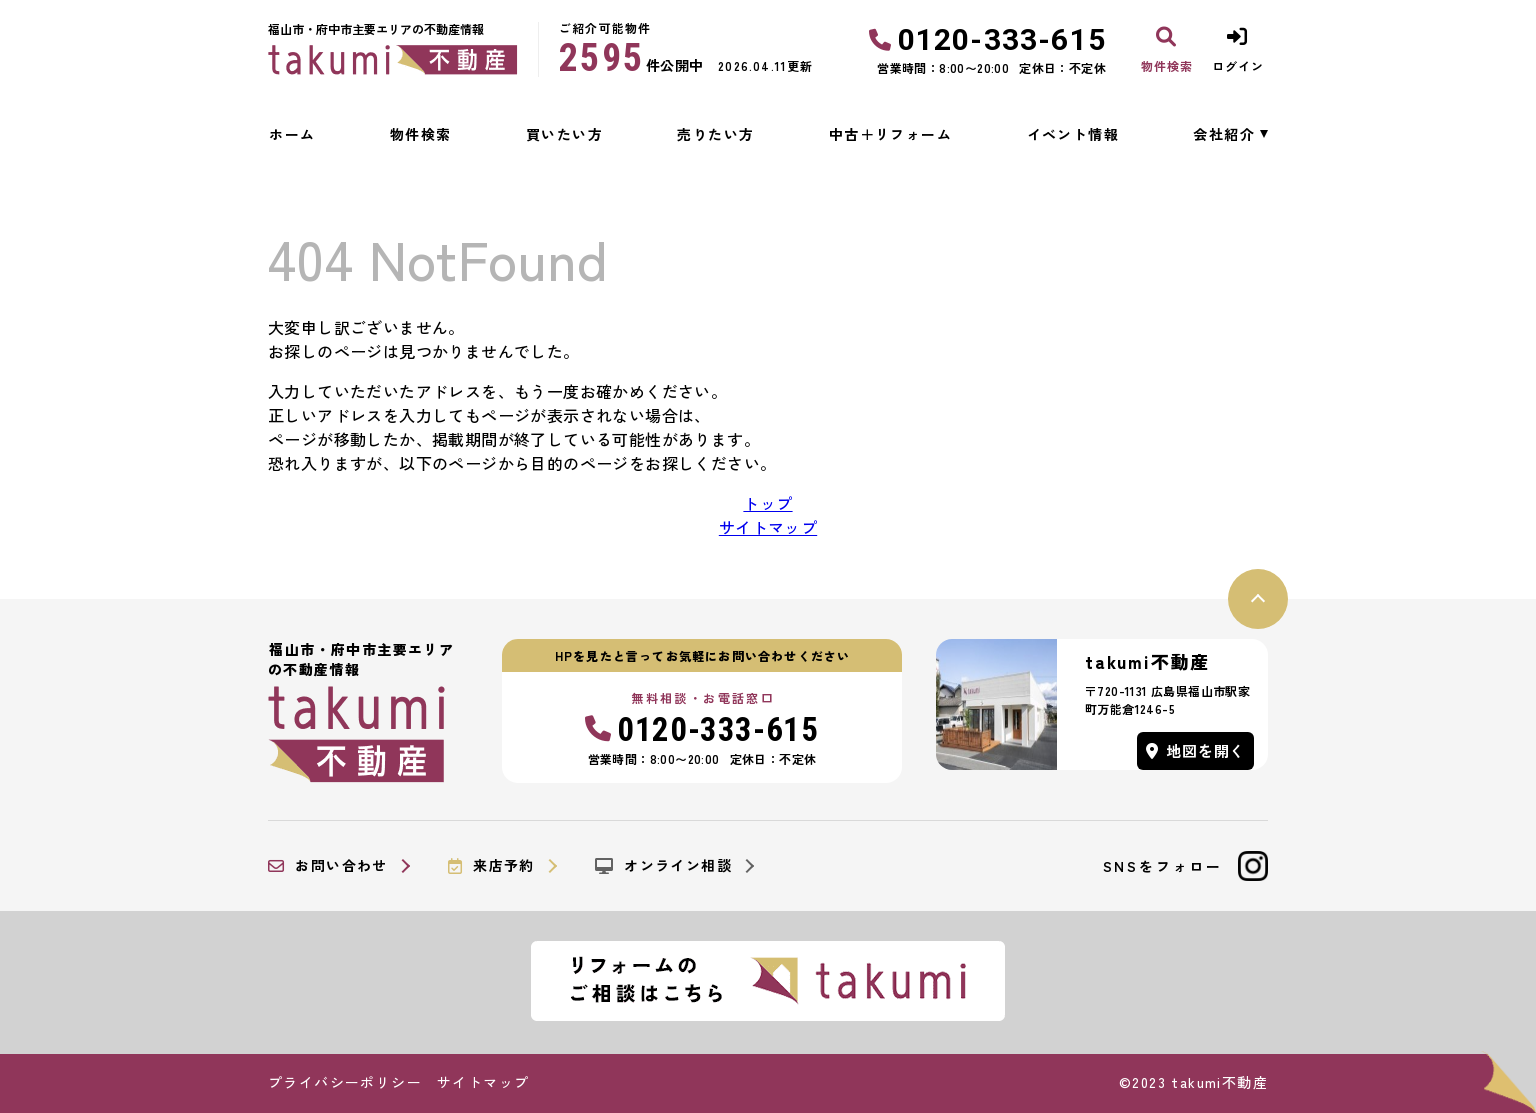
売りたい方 (715, 134)
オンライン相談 (663, 866)
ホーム (292, 134)
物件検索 (421, 134)
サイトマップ (768, 527)
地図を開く (1196, 750)
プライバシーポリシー (345, 1082)
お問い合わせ (328, 866)
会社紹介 (1224, 134)
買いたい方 (564, 134)
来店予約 (491, 866)
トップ (767, 503)
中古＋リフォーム (890, 134)
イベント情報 (1073, 134)
